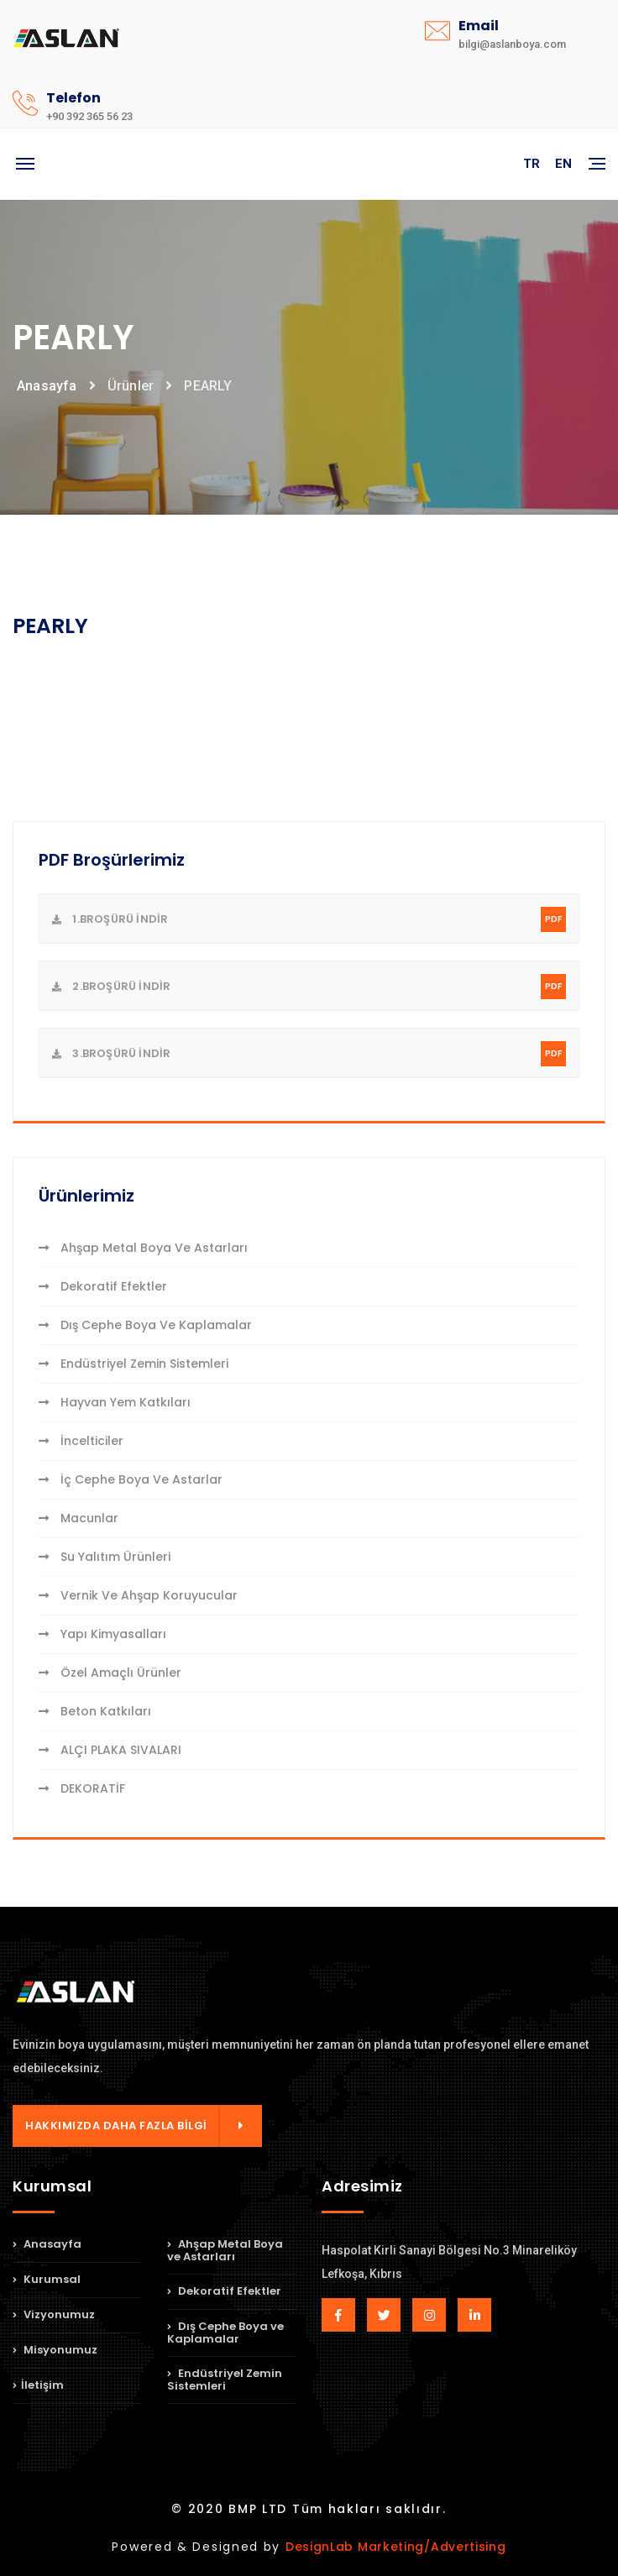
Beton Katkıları (95, 1711)
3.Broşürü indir (309, 1053)
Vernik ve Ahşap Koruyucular (138, 1595)
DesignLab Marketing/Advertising (395, 2546)
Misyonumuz (55, 2350)
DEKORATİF (82, 1788)
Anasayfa (47, 386)
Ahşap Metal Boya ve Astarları (143, 1247)
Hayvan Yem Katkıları (115, 1402)
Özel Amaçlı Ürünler (110, 1672)
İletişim (38, 2385)
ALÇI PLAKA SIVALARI (110, 1749)
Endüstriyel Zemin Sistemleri (133, 1363)
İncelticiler (81, 1440)
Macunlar (78, 1518)
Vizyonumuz (54, 2314)
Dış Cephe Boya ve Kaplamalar (145, 1325)
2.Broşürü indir (309, 986)
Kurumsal (47, 2279)
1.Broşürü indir (309, 919)
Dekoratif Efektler (103, 1286)
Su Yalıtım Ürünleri (104, 1556)
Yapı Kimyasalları (102, 1634)
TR (531, 163)
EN (563, 163)
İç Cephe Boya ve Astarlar (131, 1479)
